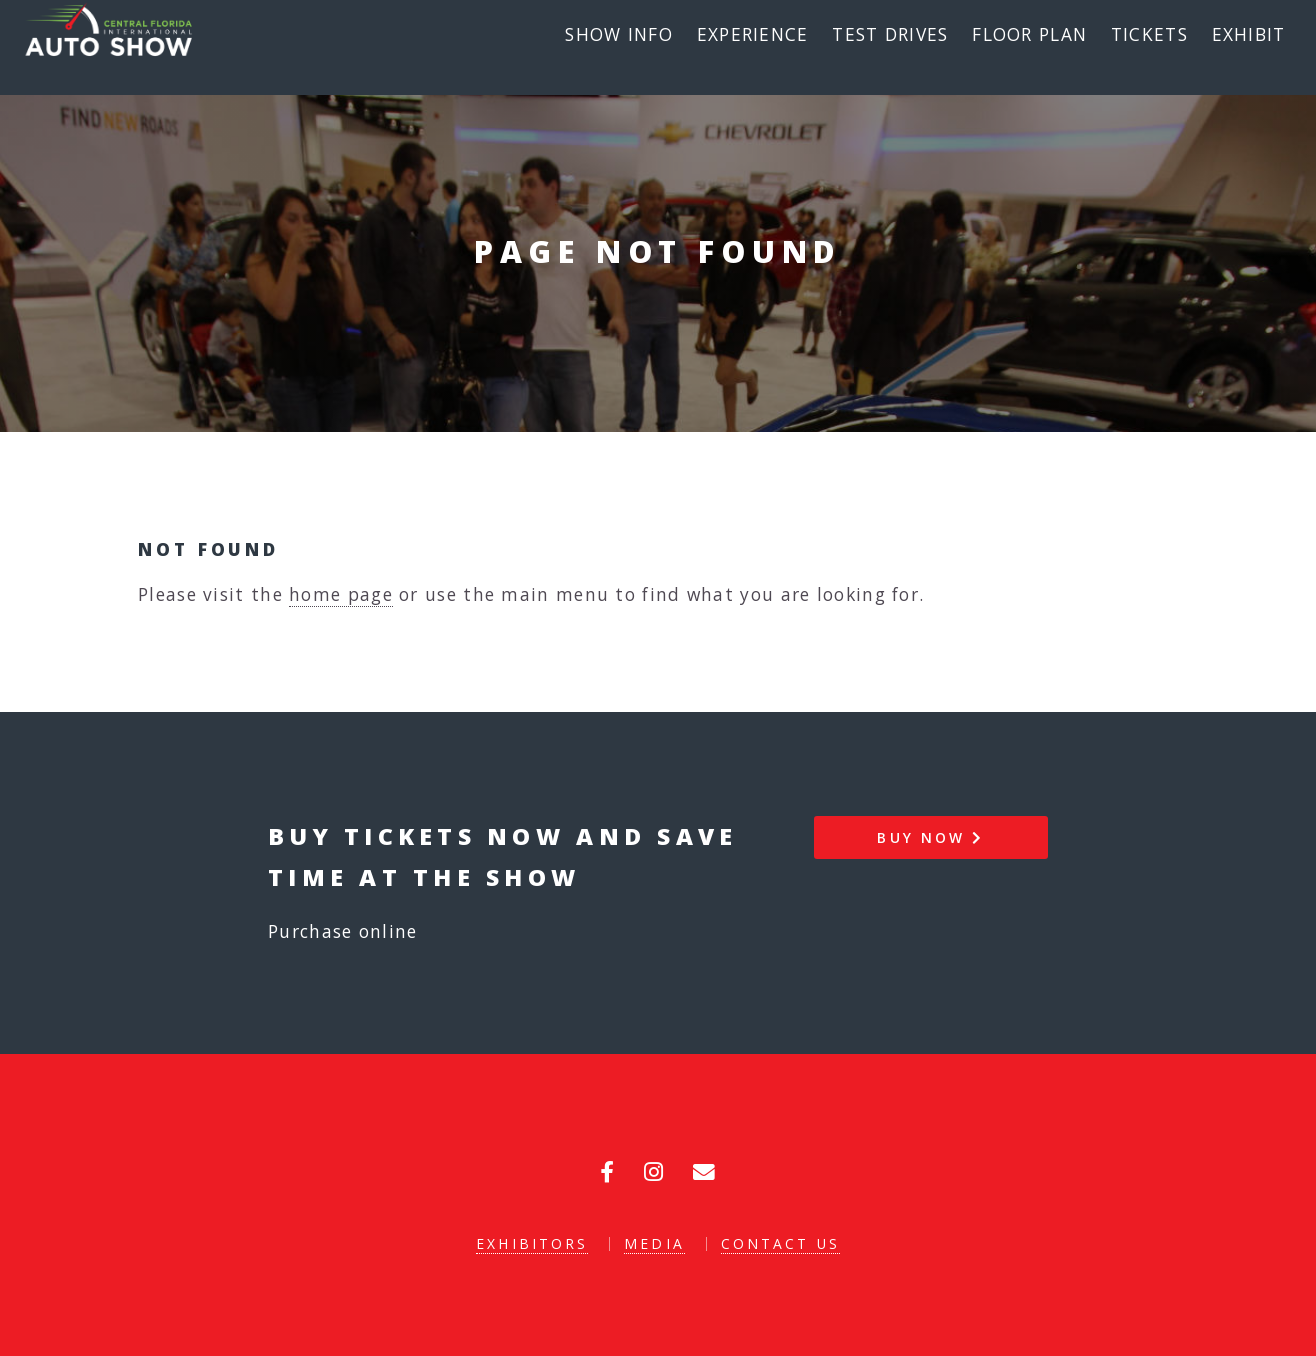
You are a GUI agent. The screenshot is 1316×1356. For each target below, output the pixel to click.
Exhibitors (532, 1243)
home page (341, 594)
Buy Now (930, 837)
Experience (753, 34)
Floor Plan (1029, 34)
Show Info (619, 34)
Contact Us (780, 1243)
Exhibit (1249, 34)
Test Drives (890, 34)
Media (654, 1243)
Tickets (1149, 34)
